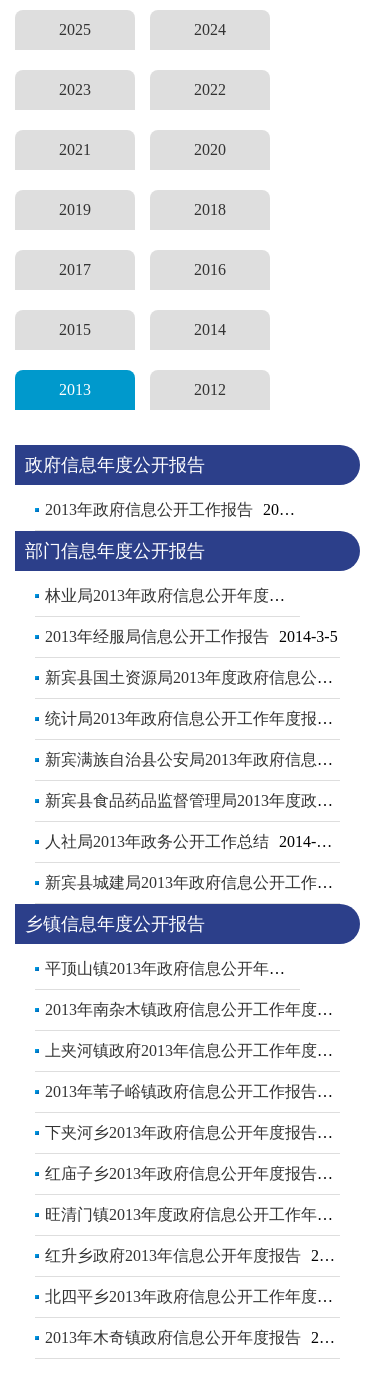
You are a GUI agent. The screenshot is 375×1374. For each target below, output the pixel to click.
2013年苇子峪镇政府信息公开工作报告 (181, 1091)
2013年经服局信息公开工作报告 (157, 636)
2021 (75, 149)
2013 (75, 389)
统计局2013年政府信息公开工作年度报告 (189, 718)
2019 (75, 209)
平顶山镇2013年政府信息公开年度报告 (181, 968)
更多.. (315, 505)
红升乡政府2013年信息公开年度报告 (173, 1255)
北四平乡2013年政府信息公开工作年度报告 (197, 1296)
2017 (75, 269)
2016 (210, 269)
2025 (75, 29)
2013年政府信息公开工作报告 (149, 509)
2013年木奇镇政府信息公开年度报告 (173, 1337)
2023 (75, 89)
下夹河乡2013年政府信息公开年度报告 (181, 1132)
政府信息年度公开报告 (115, 465)
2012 (210, 389)
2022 (210, 89)
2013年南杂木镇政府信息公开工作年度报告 (197, 1009)
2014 (210, 329)
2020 (210, 149)
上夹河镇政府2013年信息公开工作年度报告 (197, 1050)
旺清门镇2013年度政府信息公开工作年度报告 (205, 1214)
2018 (210, 209)
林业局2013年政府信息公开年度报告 (173, 595)
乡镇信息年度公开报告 (115, 924)
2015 (75, 329)
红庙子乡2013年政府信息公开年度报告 (181, 1173)
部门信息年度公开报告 (115, 551)
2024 (210, 29)
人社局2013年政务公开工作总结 (157, 841)
